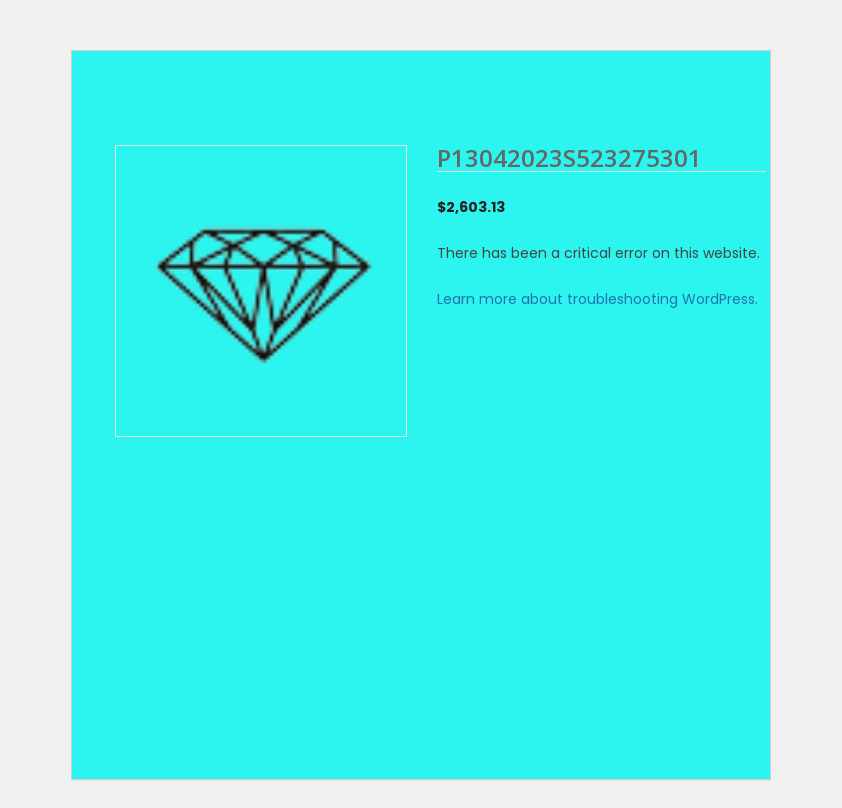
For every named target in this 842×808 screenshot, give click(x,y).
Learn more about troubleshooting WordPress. (597, 299)
